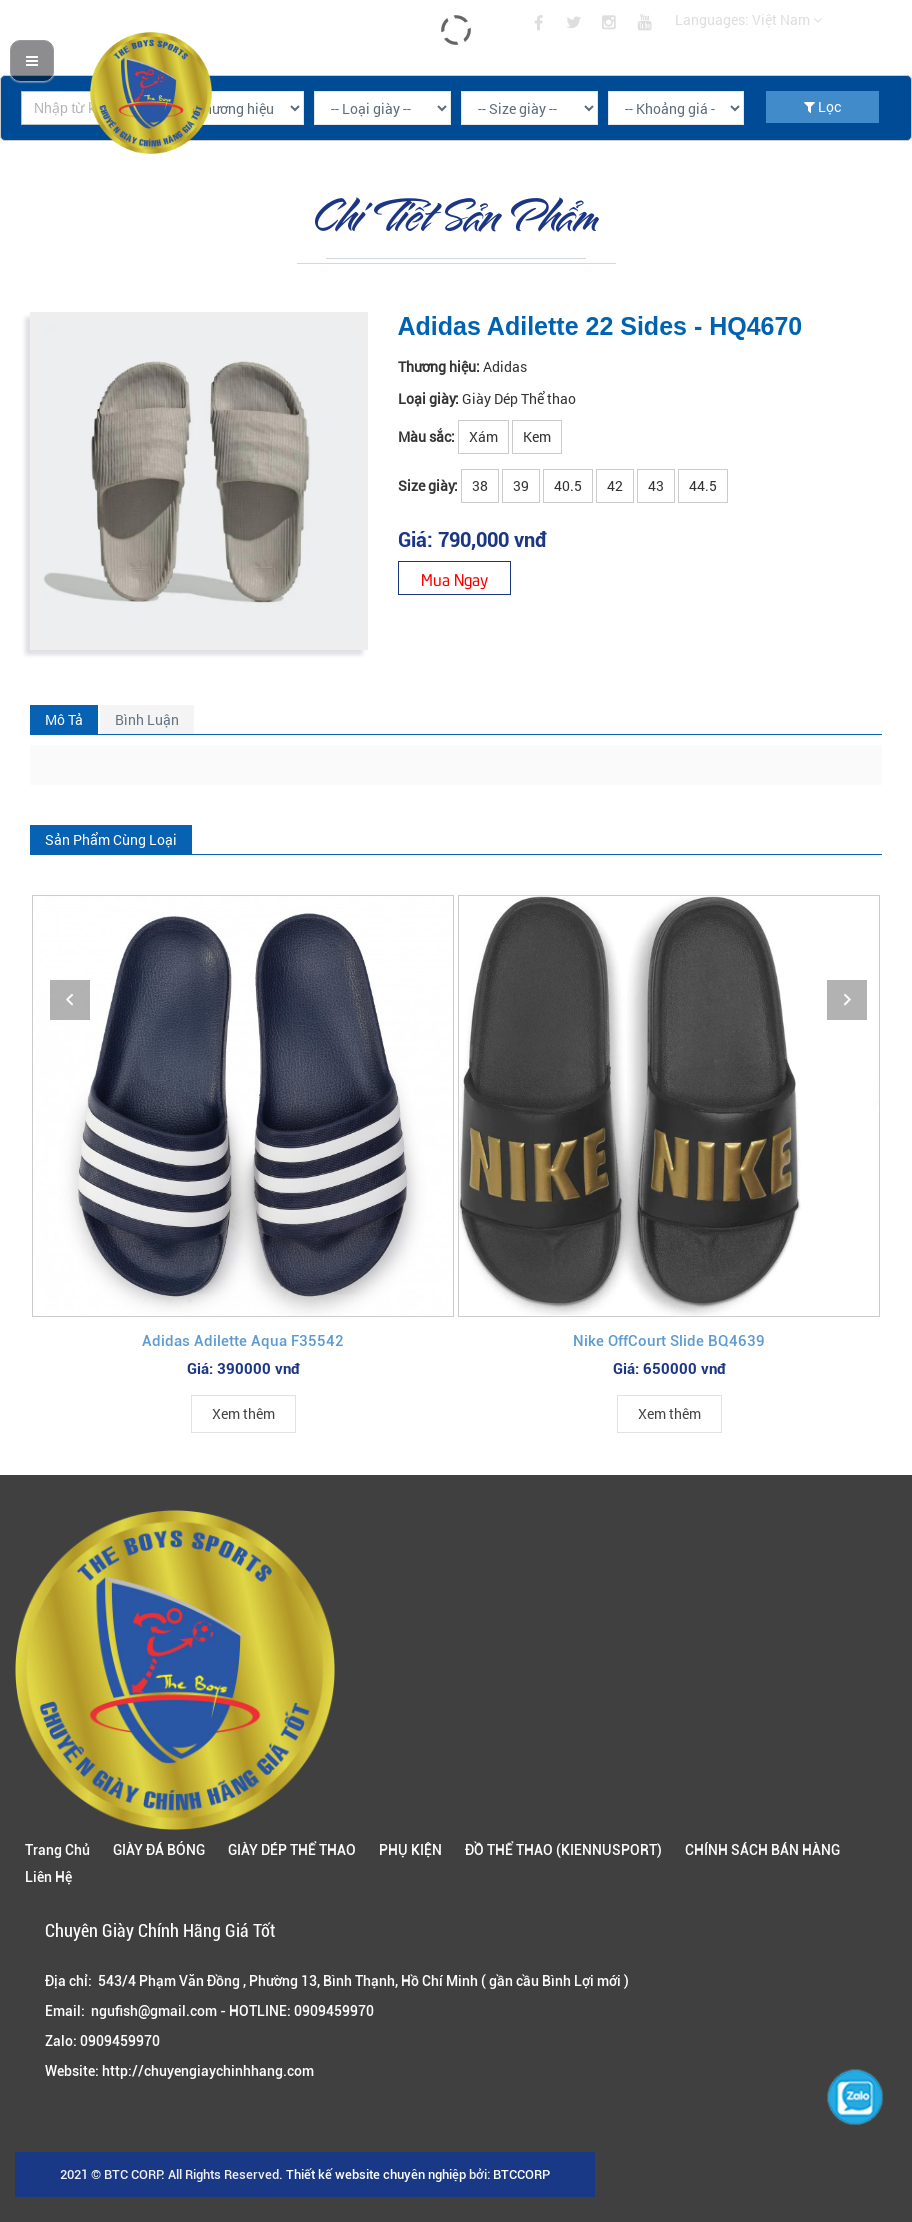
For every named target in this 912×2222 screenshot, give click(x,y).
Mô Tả (64, 719)
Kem (537, 436)
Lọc (822, 106)
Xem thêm (243, 1413)
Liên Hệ (48, 1877)
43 (656, 485)
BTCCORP (521, 2174)
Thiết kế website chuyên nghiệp (376, 2174)
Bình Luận (147, 719)
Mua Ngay (454, 578)
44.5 (703, 485)
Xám (483, 436)
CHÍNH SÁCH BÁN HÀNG (762, 1850)
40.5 (568, 485)
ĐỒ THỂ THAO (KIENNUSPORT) (563, 1850)
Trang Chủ (57, 1850)
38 (480, 485)
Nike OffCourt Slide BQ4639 (669, 1341)
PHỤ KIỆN (410, 1850)
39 (521, 485)
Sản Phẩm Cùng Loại (111, 839)
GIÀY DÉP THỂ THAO (292, 1850)
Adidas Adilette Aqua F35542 (243, 1341)
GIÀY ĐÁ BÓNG (159, 1850)
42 (615, 485)
